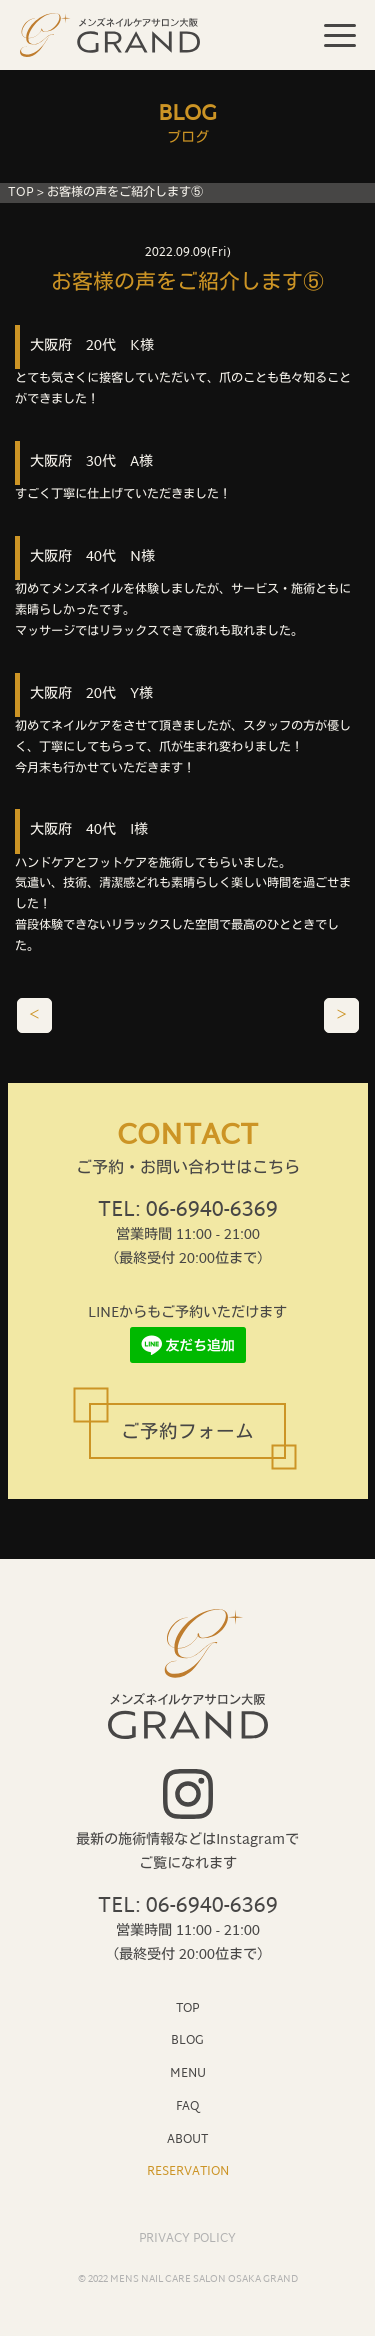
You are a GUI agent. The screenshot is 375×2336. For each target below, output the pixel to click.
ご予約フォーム (187, 1434)
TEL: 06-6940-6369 (188, 1211)
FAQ (187, 2106)
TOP (21, 193)
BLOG (187, 2040)
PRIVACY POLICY (187, 2239)
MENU (188, 2073)
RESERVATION (188, 2171)
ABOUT (187, 2139)
